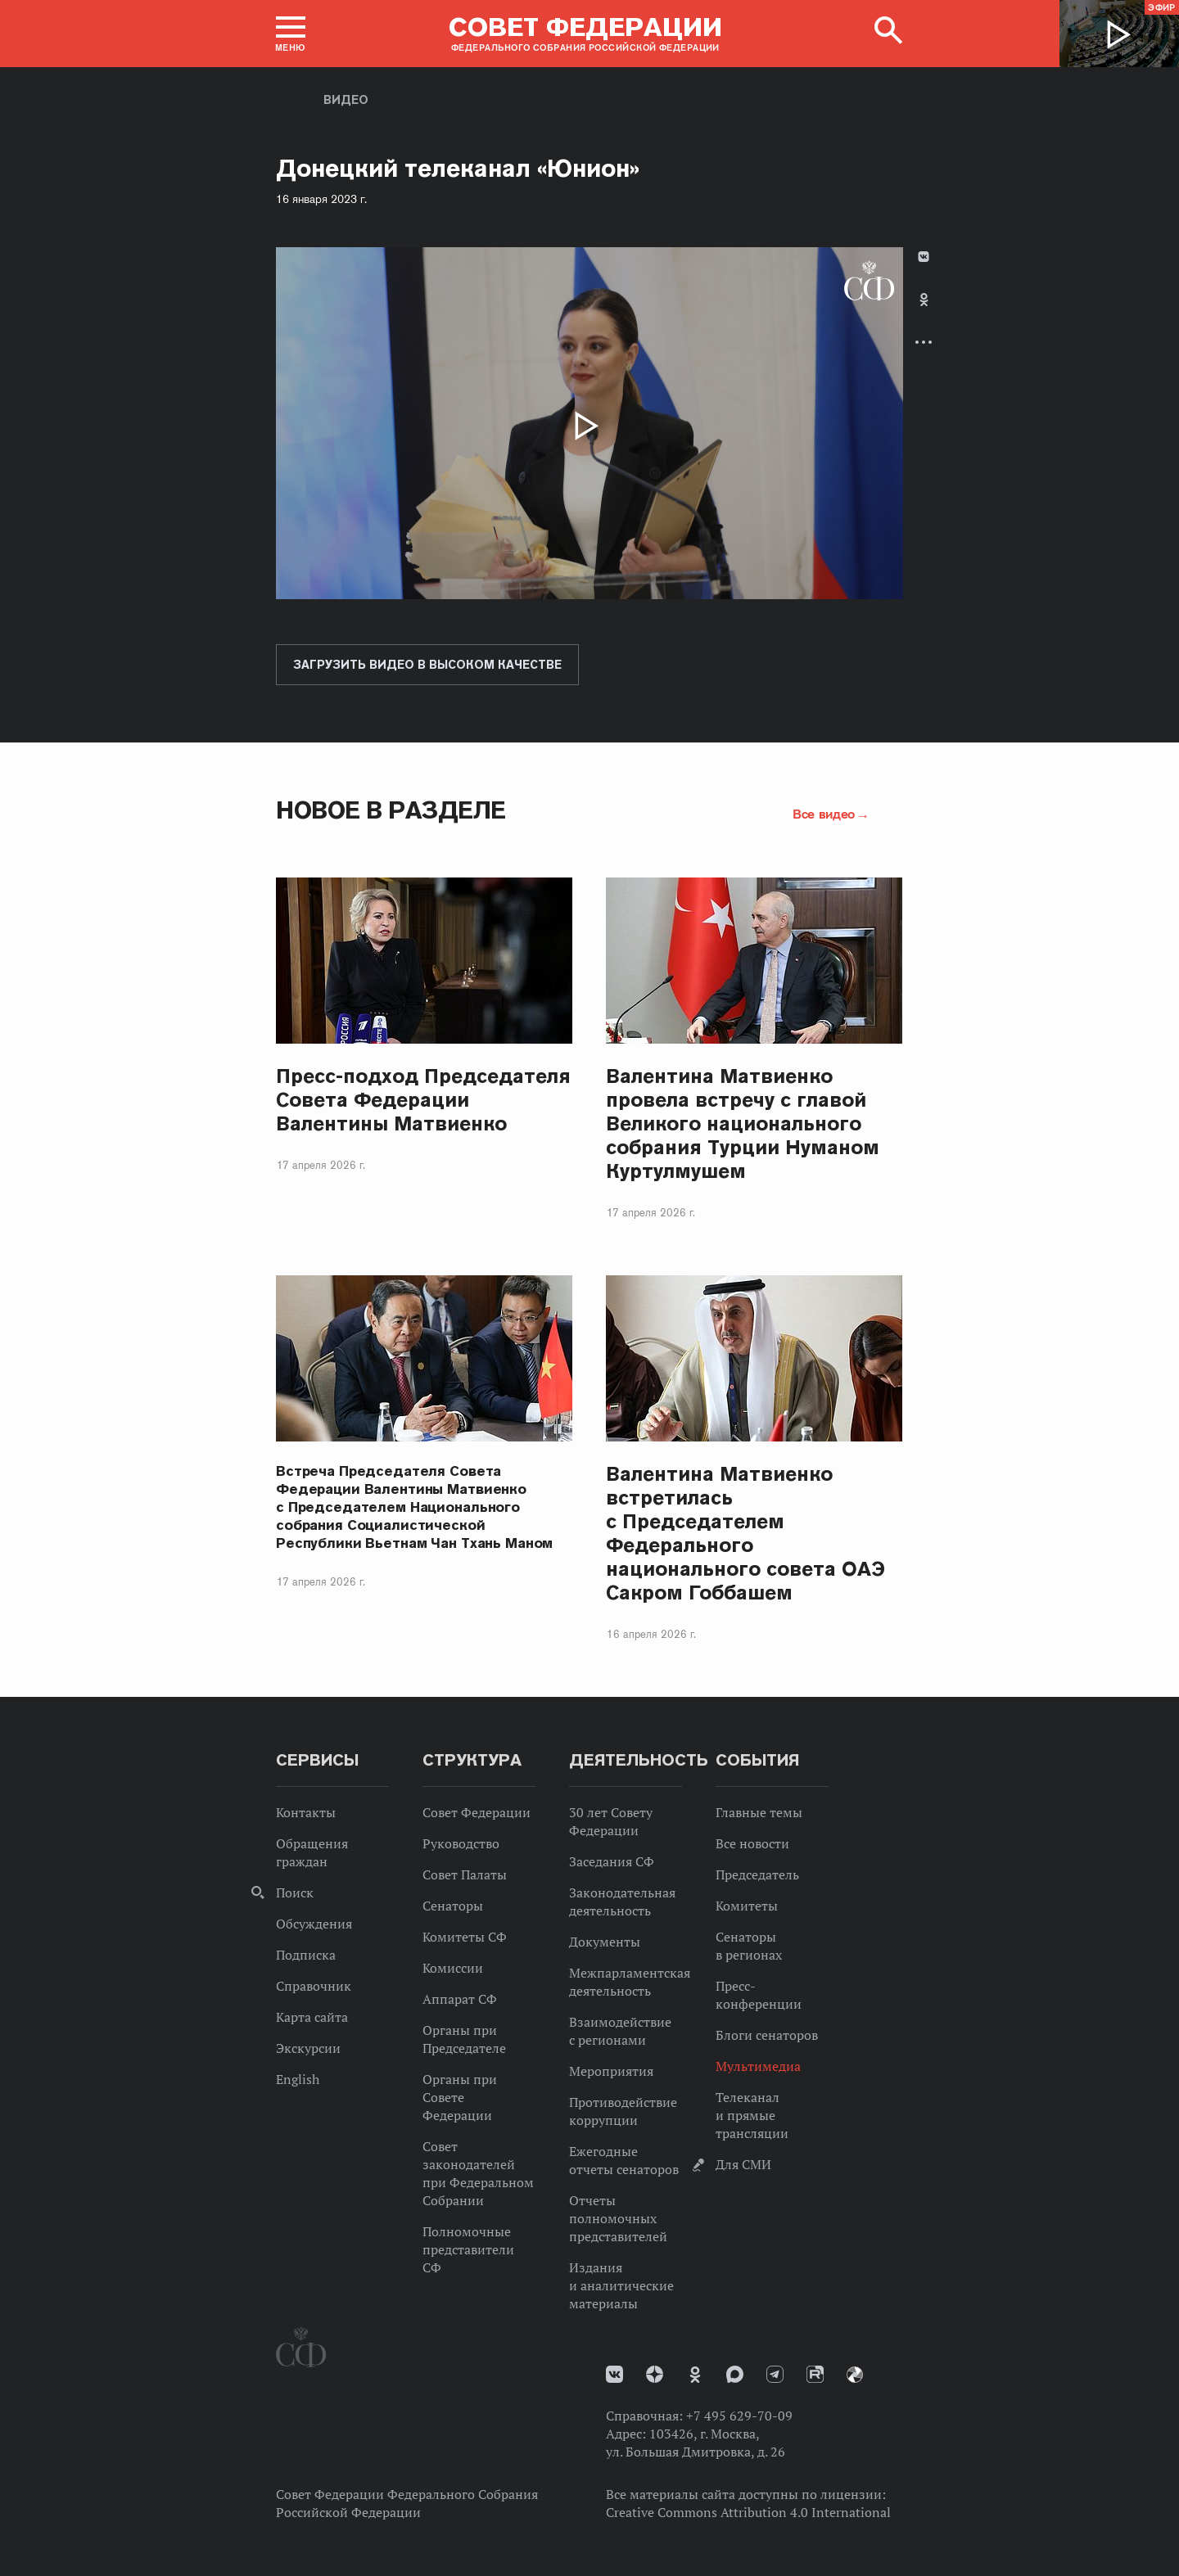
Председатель (757, 1874)
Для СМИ (743, 2164)
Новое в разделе (391, 810)
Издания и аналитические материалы (621, 2285)
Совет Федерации (476, 1812)
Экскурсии (308, 2048)
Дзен (654, 2374)
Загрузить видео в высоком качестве (427, 664)
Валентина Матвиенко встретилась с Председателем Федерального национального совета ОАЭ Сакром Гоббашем (745, 1533)
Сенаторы (452, 1905)
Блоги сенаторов (767, 2035)
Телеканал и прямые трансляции (752, 2115)
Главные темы (759, 1812)
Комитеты (747, 1905)
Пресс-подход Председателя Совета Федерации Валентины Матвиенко (423, 1099)
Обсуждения (314, 1923)
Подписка (306, 1955)
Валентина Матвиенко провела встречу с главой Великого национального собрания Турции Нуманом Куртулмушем (742, 1123)
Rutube (815, 2374)
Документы (604, 1941)
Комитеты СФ (464, 1937)
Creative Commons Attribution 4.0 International (748, 2512)
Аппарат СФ (459, 1999)
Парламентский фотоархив (855, 2374)
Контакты (306, 1812)
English (297, 2079)
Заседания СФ (611, 1861)
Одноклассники (924, 299)
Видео (345, 99)
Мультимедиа (758, 2066)
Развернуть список (923, 342)
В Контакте (924, 256)
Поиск (295, 1892)
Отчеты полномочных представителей (618, 2218)
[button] (291, 33)
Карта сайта (312, 2017)
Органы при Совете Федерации (459, 2097)
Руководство (460, 1843)
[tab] (923, 313)
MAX (734, 2374)
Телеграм (775, 2374)
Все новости (752, 1843)
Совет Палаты (464, 1874)
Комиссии (452, 1968)
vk (614, 2374)
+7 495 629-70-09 (739, 2415)
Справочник (313, 1986)
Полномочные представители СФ (468, 2249)
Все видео (824, 813)
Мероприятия (611, 2071)
